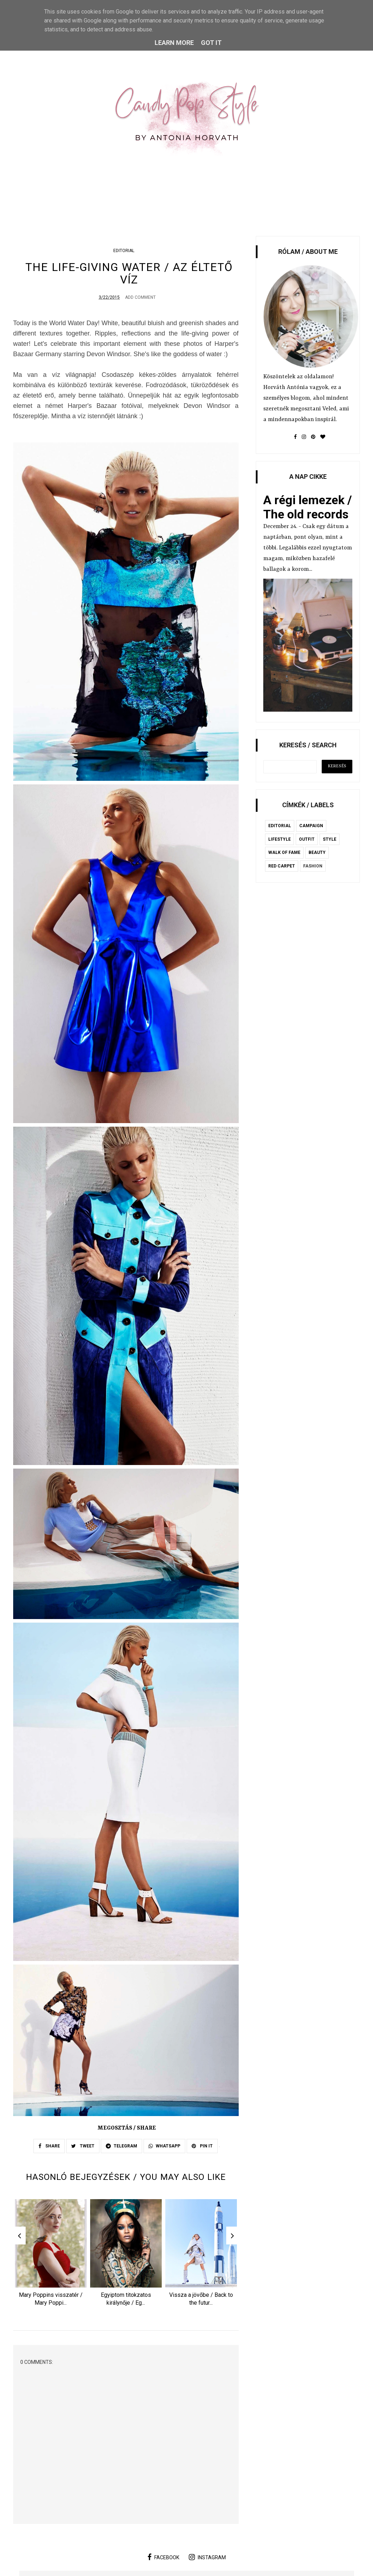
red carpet (281, 866)
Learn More (174, 42)
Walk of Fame (284, 852)
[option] (50, 2257)
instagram (207, 2559)
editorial (123, 250)
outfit (307, 839)
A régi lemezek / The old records (307, 507)
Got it (211, 42)
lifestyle (279, 839)
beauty (317, 852)
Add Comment (140, 299)
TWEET (82, 2147)
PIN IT (202, 2147)
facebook (163, 2559)
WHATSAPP (164, 2147)
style (329, 839)
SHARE (49, 2147)
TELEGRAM (121, 2147)
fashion (312, 866)
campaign (311, 825)
